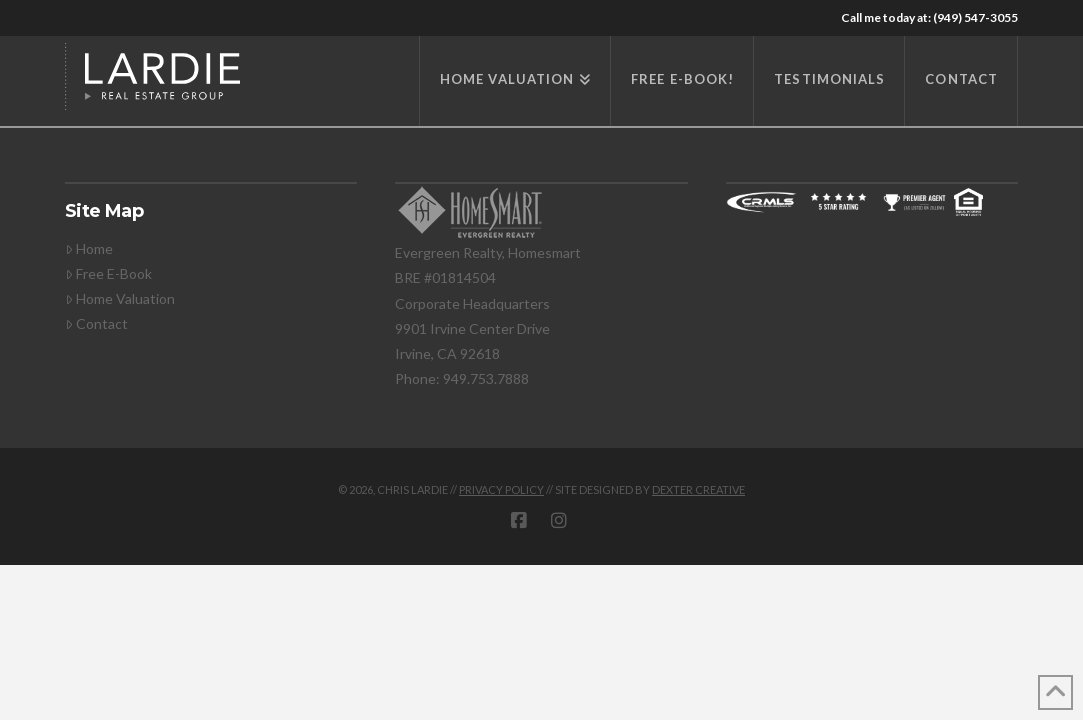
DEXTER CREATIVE (698, 489)
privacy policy (501, 489)
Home (89, 248)
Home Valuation (120, 298)
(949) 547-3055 (975, 17)
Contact (96, 323)
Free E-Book (108, 273)
